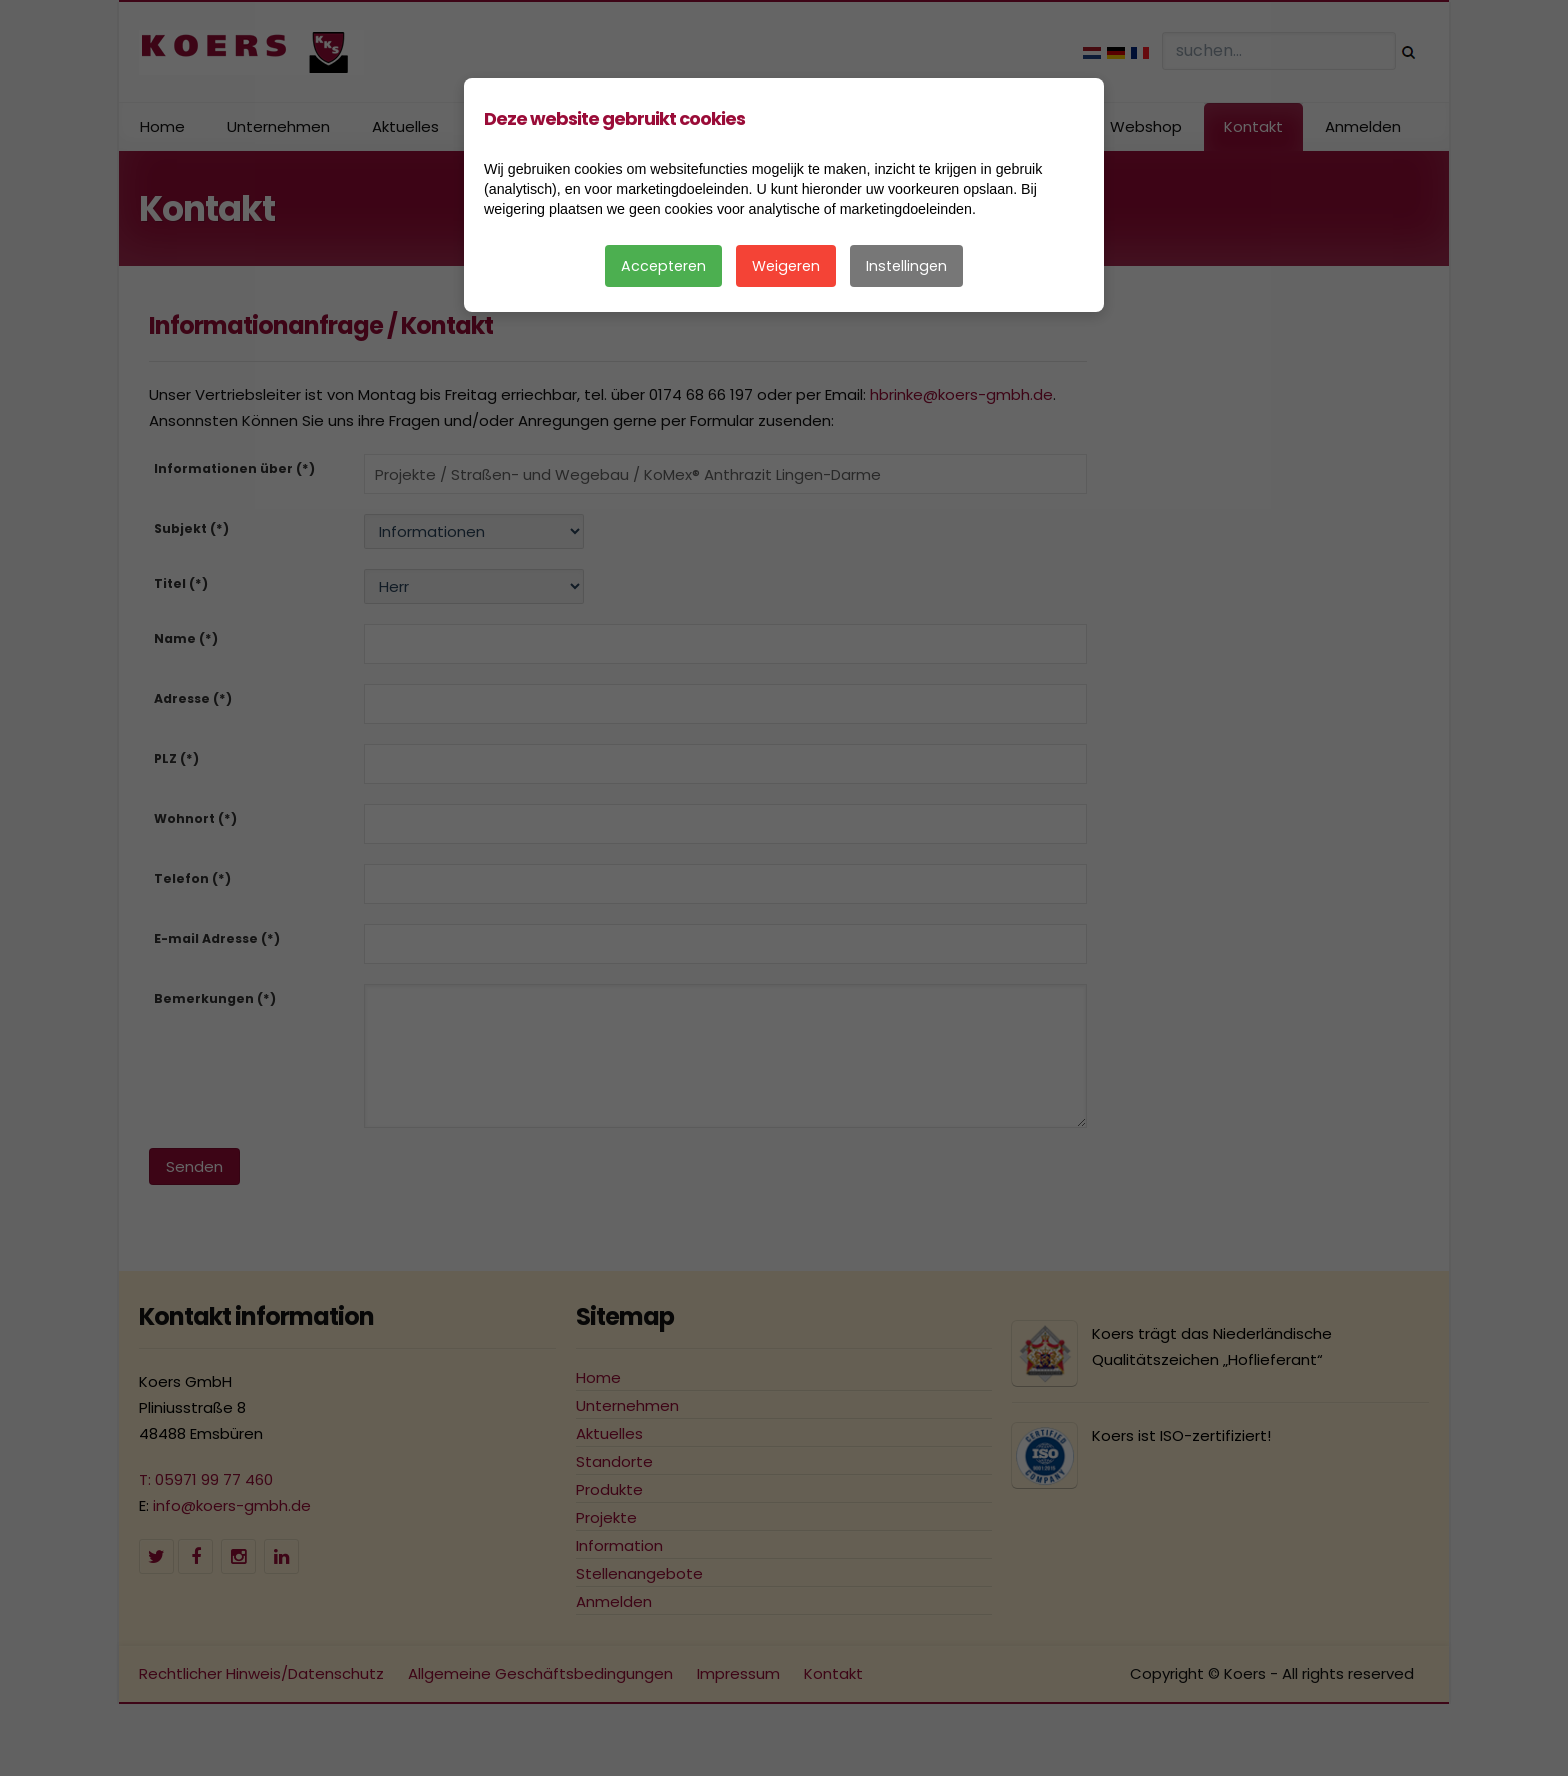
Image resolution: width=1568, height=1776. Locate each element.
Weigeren (786, 266)
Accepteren (663, 266)
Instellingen (906, 266)
